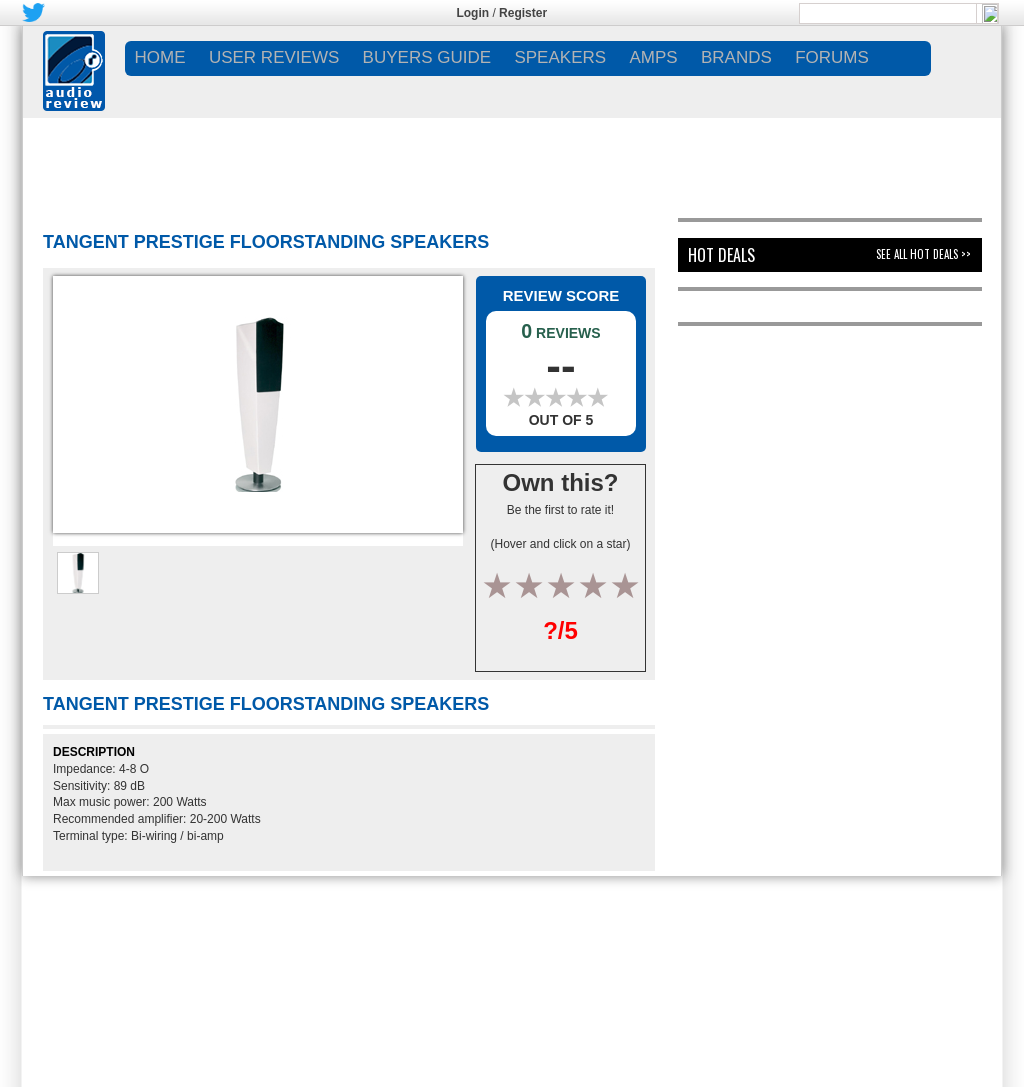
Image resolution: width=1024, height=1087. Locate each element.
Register (523, 13)
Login (472, 13)
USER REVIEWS (274, 57)
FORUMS (832, 57)
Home (160, 57)
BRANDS (736, 57)
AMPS (653, 57)
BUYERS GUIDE (427, 57)
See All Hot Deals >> (923, 254)
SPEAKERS (560, 57)
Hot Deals (721, 255)
